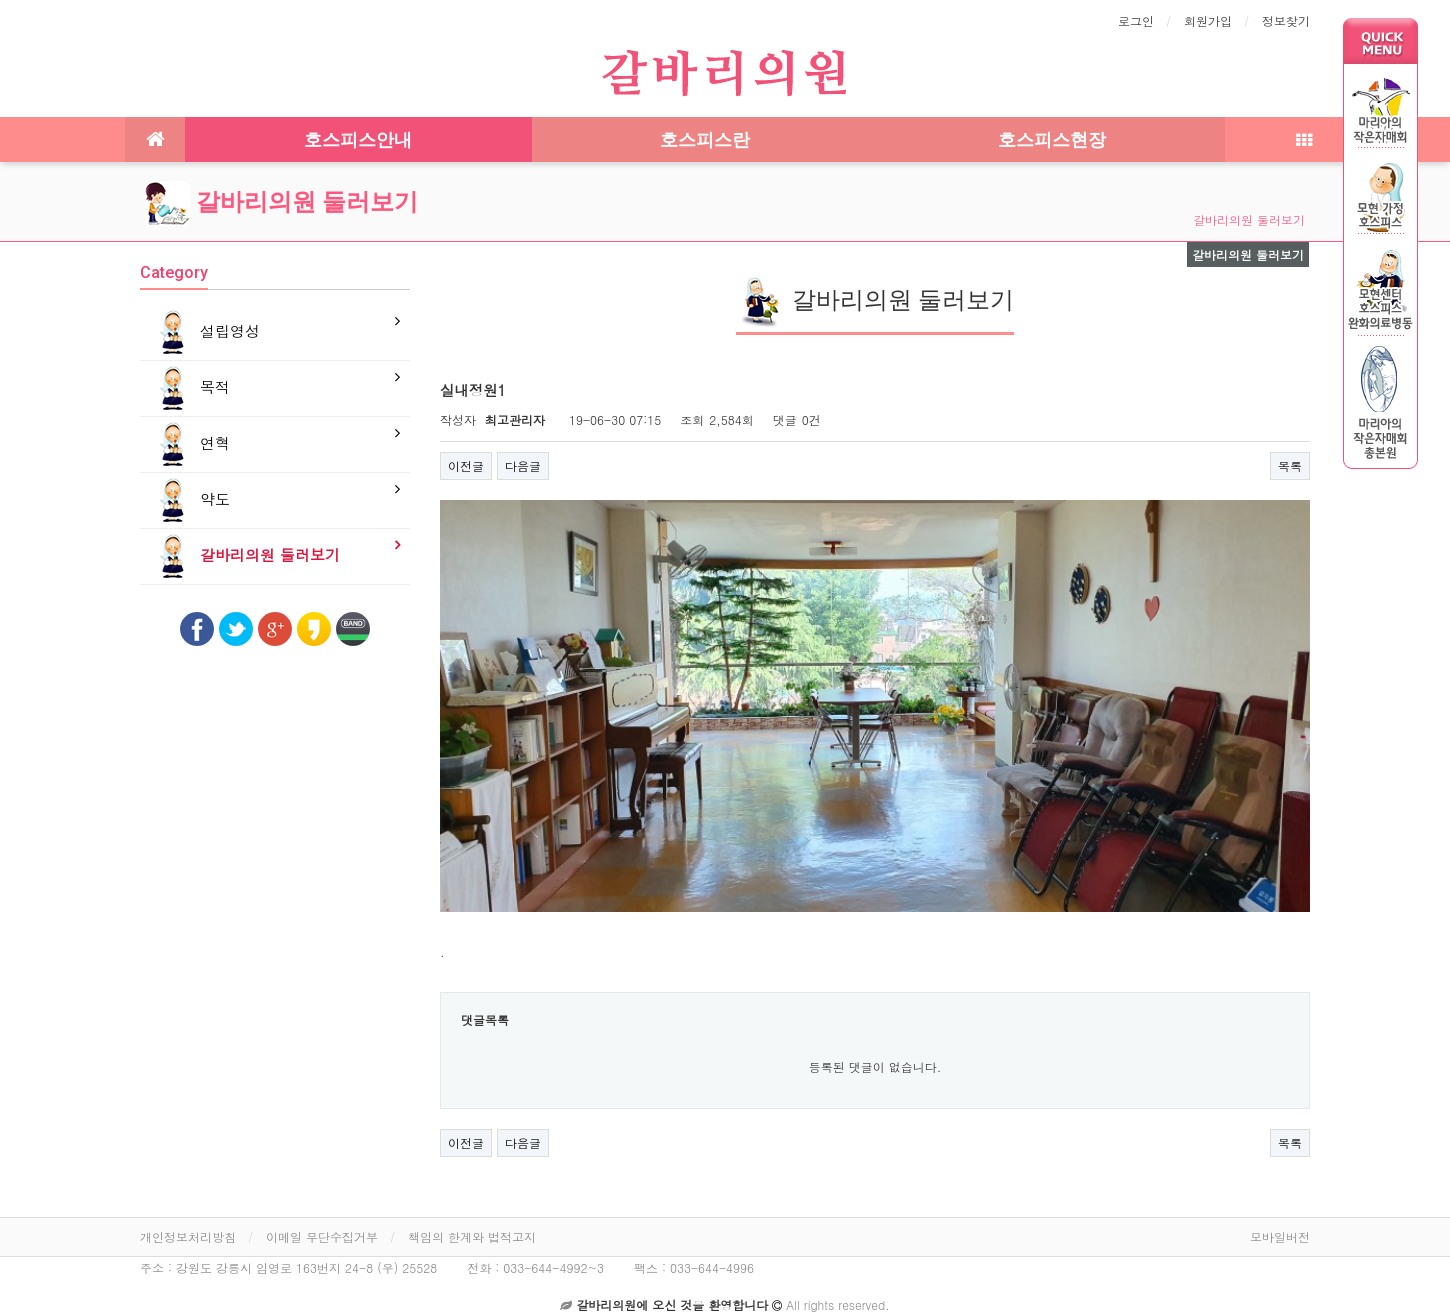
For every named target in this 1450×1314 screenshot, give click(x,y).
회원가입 (1208, 20)
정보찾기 (1286, 20)
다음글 (523, 465)
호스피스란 (705, 139)
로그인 (1136, 20)
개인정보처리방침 (188, 1219)
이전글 (466, 465)
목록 (1290, 465)
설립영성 (205, 332)
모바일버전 (1280, 1219)
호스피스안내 (358, 139)
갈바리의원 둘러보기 (281, 202)
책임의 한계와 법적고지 (472, 1219)
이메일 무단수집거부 (322, 1219)
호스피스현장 (1052, 139)
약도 (190, 500)
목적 (190, 388)
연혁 (190, 444)
